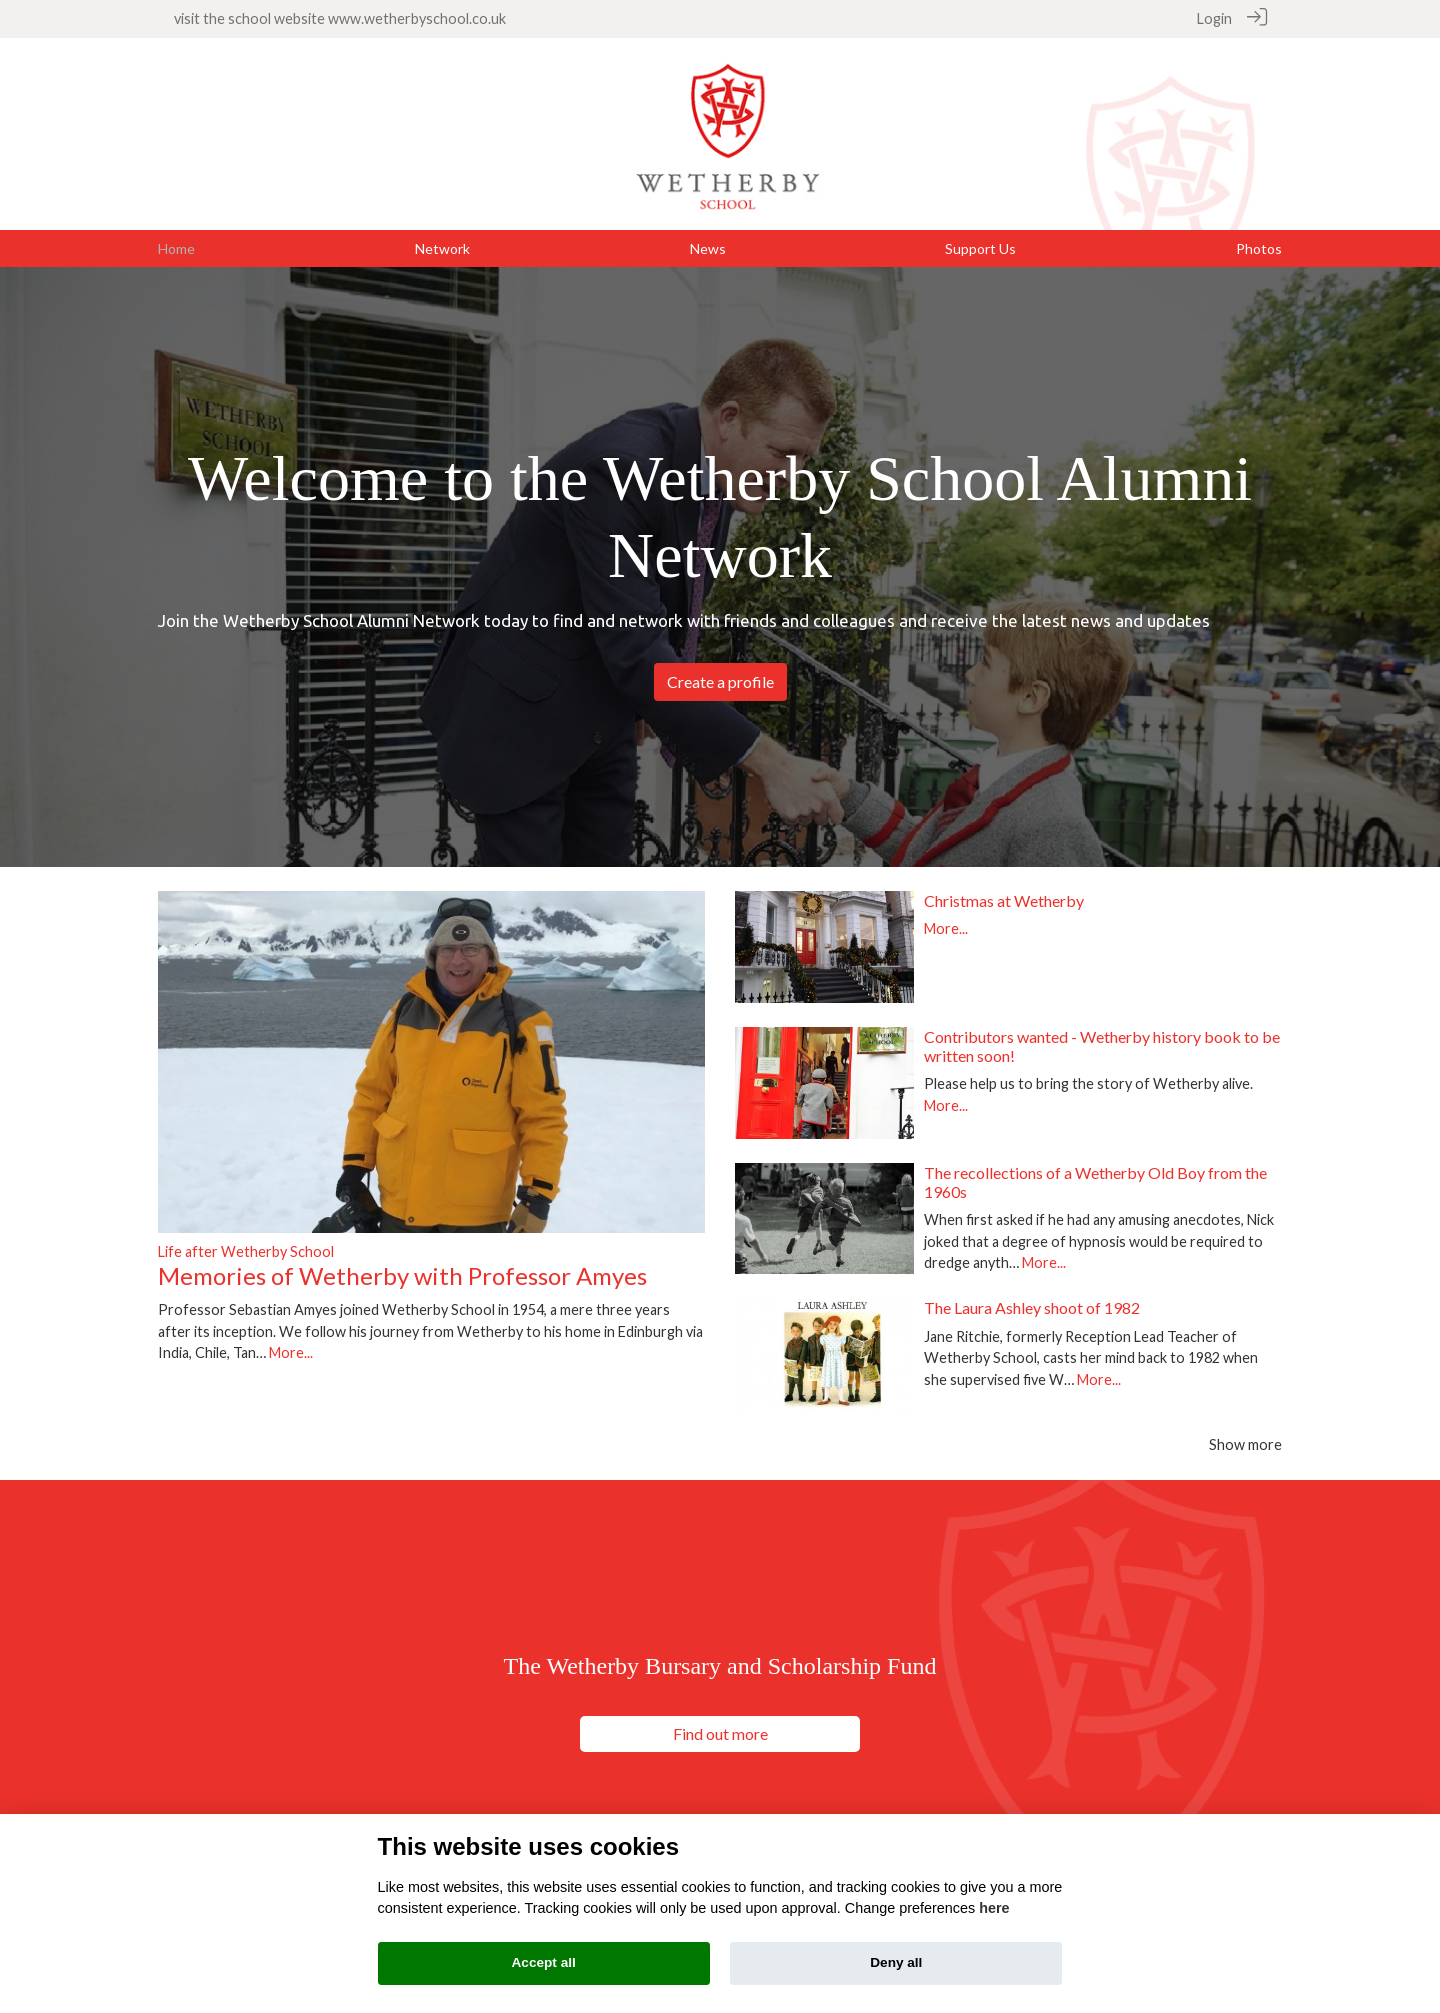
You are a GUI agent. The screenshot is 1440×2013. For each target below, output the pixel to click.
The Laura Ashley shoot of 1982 (1032, 1307)
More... (291, 1351)
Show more (1245, 1443)
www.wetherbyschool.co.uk (417, 18)
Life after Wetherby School (246, 1250)
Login (1214, 18)
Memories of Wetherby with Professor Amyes (402, 1274)
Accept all (544, 1962)
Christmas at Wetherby (1004, 899)
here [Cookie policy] (994, 1908)
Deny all (896, 1962)
